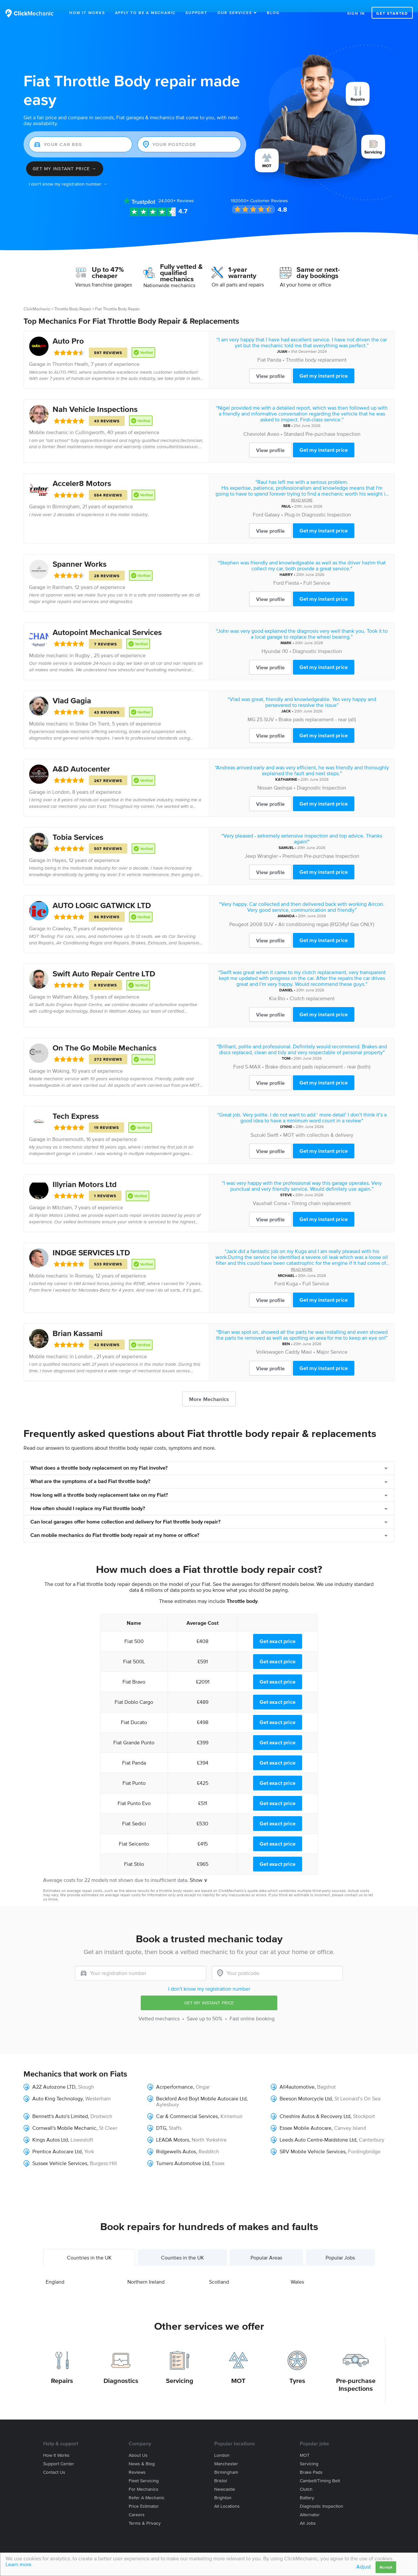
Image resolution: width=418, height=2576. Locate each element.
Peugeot (239, 912)
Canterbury (371, 2127)
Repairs (62, 2368)
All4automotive (297, 2075)
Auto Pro (68, 328)
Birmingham (66, 494)
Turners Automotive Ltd (182, 2151)
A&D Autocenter (81, 756)
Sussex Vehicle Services (59, 2151)
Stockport (364, 2104)
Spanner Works (79, 551)
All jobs (308, 2511)
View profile (270, 364)
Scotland (219, 2270)
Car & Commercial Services (187, 2104)
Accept (385, 2567)
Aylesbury (167, 2092)
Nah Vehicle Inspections (95, 397)
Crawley (61, 916)
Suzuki (258, 1123)
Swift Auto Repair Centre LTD (104, 961)
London (61, 780)
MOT (238, 2368)
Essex (218, 2151)
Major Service (331, 1340)
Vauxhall (262, 1191)
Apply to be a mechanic (145, 12)
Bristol (220, 2468)
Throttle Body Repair (72, 296)
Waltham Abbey (70, 984)
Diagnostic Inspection (317, 639)
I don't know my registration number (209, 1977)
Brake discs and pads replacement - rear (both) (317, 1054)
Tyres (297, 2368)
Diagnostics (121, 2368)
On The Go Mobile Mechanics (104, 1035)
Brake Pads (311, 2460)
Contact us (54, 2460)
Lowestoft (82, 2127)
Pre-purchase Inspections (356, 2372)
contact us (354, 1883)
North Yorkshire (209, 2127)
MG (251, 707)
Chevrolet (254, 422)
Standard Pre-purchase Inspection (322, 422)
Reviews (176, 188)
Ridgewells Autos (176, 2139)
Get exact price (278, 1629)
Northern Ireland (146, 2270)
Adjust (363, 2566)
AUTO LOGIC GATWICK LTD (102, 893)
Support (196, 12)
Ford (258, 502)
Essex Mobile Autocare (305, 2116)
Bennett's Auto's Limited (60, 2104)
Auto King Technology (57, 2086)
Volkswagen (270, 1340)
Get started (392, 13)
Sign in (356, 13)
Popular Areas (266, 2245)
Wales (297, 2270)
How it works (56, 2443)
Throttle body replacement (316, 348)
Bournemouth (68, 1127)
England (55, 2270)
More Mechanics (209, 1387)
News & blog (142, 2451)
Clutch (306, 2477)
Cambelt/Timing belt (320, 2468)
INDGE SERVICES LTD (91, 1240)
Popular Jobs (340, 2245)
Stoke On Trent (92, 711)
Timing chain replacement (321, 1191)
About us (138, 2443)
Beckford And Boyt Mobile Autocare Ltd (201, 2086)
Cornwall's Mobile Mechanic (64, 2116)
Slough (86, 2075)
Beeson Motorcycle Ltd (306, 2086)
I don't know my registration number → (68, 172)
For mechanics (143, 2477)
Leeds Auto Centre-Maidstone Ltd (318, 2127)
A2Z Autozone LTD (53, 2075)
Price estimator (144, 2494)
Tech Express (76, 1104)
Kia (272, 986)
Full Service (316, 571)
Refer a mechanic (147, 2485)
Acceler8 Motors (82, 471)
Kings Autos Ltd (50, 2127)
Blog (273, 12)
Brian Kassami (78, 1321)
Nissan (264, 775)
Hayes (59, 848)
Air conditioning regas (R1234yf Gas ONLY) (326, 912)
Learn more (18, 2564)
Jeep (250, 844)
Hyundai (271, 639)
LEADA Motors (172, 2127)
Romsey (84, 1263)
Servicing (179, 2368)
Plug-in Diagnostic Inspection (317, 502)
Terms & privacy (145, 2511)
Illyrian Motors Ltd (85, 1172)
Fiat (261, 348)
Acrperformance (174, 2075)
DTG (161, 2116)
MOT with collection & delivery (318, 1123)
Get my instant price (323, 364)
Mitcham (62, 1195)
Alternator (310, 2502)
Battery (307, 2485)
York (89, 2139)
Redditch (209, 2139)
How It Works (87, 12)
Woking (60, 1059)
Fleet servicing (144, 2468)
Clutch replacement (312, 986)
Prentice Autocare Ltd (57, 2139)
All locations (227, 2494)
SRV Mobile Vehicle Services (313, 2139)
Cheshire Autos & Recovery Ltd (315, 2104)
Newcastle (224, 2477)
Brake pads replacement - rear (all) (317, 707)
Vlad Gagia (72, 688)
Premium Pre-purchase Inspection (320, 844)
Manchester (226, 2451)
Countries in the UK (89, 2245)
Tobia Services (78, 825)
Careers (137, 2502)
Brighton (223, 2485)
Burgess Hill (103, 2151)
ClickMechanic (37, 296)
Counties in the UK (182, 2245)
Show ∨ (199, 1868)
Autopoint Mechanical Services (107, 620)
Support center (58, 2451)
